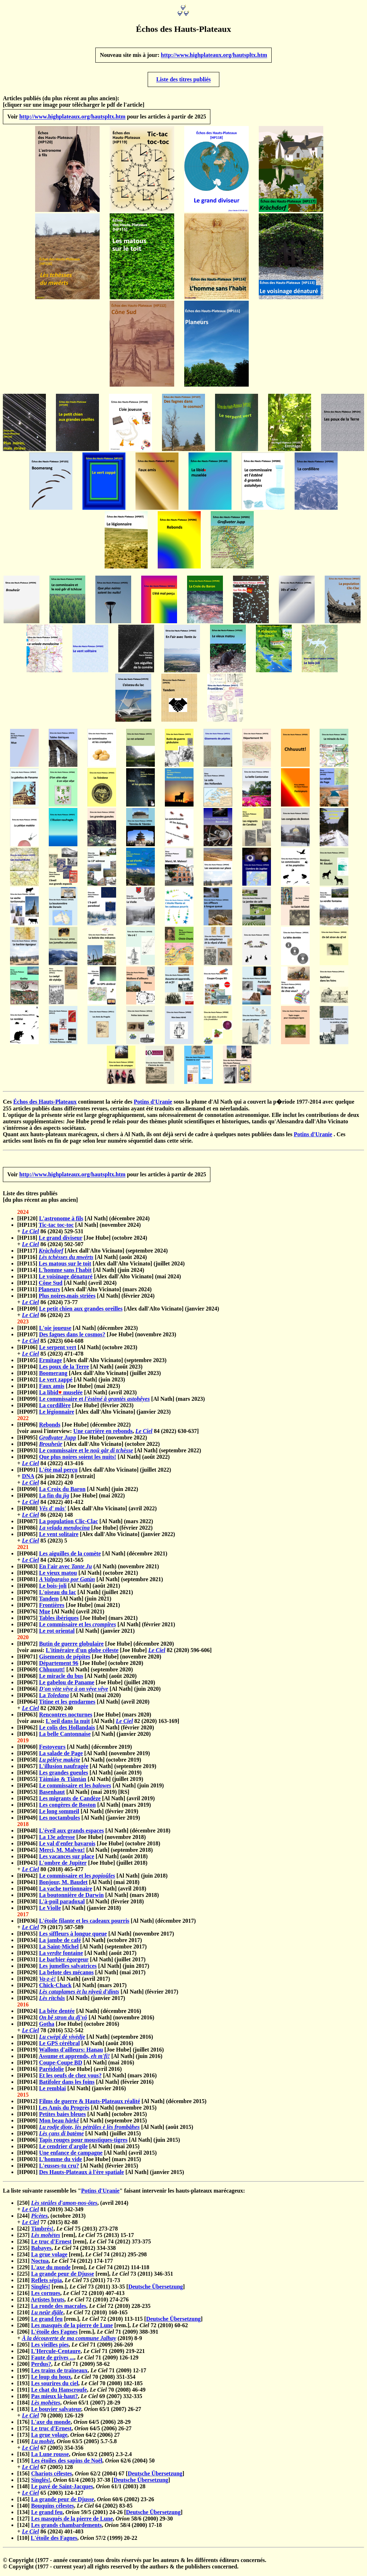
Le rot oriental (57, 1634)
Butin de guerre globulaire (71, 1647)
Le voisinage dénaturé (65, 1280)
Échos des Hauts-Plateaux (45, 1103)
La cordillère (55, 1408)
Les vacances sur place (66, 1859)
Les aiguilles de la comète (70, 1557)
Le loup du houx (51, 2380)
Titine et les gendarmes (67, 1705)
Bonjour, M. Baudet (63, 1885)
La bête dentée (57, 2014)
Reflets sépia (46, 2283)
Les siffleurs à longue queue (73, 1937)
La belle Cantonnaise (65, 1737)
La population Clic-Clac (68, 1524)
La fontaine (61, 1956)
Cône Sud (50, 1286)
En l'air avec (65, 1570)
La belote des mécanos (66, 1975)
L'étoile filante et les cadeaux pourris (84, 1924)
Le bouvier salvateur (56, 2412)
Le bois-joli (53, 1589)
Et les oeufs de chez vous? (70, 2079)
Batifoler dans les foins (67, 2085)
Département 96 (58, 1666)
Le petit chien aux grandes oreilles (81, 1312)
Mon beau (59, 2124)
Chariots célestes (51, 2477)
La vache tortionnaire (65, 1892)
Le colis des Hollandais (67, 1731)
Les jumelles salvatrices (68, 1969)
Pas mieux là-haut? (54, 2399)
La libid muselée (61, 1396)
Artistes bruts (48, 2303)
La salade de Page (61, 1756)
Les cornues (45, 2296)
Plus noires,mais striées (67, 1299)
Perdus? (41, 2367)
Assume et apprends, (74, 2059)
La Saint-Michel (59, 1950)
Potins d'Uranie (153, 1103)
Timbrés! (42, 2232)
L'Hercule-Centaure (56, 2354)
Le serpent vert (57, 1350)
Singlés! (40, 2290)
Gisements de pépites (64, 1660)
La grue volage (49, 2258)
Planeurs (49, 1292)
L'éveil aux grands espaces (71, 1834)
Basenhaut (52, 1795)
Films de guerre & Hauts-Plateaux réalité (89, 2104)
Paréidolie (51, 2072)
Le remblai (52, 2091)
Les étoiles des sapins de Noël (67, 2464)
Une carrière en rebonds (103, 1434)
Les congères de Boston (67, 1808)
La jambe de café (60, 1943)
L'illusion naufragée (63, 1769)
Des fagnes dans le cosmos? (72, 1338)
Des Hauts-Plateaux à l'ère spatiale (81, 2175)
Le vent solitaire (58, 1537)
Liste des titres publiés (183, 81)
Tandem (49, 1602)
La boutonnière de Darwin (71, 1898)
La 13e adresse (57, 1840)
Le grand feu (47, 2322)
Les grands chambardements (66, 2528)
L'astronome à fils (61, 1222)
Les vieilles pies (50, 2348)
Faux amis (52, 1389)
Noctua (40, 2264)
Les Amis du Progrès (64, 2111)
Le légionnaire (56, 1415)
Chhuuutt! (52, 1673)
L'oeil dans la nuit (68, 1724)
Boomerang (53, 1376)
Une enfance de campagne (71, 2156)
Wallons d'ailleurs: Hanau (71, 2053)
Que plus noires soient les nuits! (77, 1460)
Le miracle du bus (61, 1679)
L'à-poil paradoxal (62, 1905)
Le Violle (50, 1911)
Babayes (41, 2251)
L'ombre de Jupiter (63, 1866)
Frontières (52, 1608)
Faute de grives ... (52, 2361)
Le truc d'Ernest (51, 2245)
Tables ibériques (59, 1621)
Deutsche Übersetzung (155, 2290)
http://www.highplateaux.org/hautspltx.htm (214, 56)
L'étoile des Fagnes (54, 2335)
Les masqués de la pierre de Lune (72, 2328)
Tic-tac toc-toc (56, 1228)
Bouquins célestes (52, 2509)
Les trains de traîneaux (59, 2374)
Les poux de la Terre (64, 1370)
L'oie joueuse (55, 1331)
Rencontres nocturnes (65, 1718)
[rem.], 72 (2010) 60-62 (150, 2328)
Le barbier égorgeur (64, 1963)
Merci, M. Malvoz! (62, 1853)
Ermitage (50, 1363)
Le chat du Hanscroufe (59, 2393)
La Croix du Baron (62, 1492)
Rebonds (50, 1428)
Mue (44, 1615)
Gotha (46, 2027)
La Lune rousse (50, 2457)
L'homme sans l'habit (65, 1273)
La (54, 1698)
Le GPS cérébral (59, 2046)
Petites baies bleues (62, 2117)
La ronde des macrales (58, 2309)
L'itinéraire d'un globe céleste (82, 1653)
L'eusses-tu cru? (59, 2169)
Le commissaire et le (86, 1454)
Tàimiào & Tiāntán (62, 1782)
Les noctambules (59, 1821)
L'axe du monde (51, 2270)
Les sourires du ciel (54, 2386)
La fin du (54, 1499)
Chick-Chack (55, 1988)
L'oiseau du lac (57, 1595)
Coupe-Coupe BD (60, 2066)
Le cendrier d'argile (63, 2149)
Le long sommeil (59, 1814)
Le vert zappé (55, 1383)
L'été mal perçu (58, 1473)
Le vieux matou (58, 1576)
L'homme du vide (60, 2162)
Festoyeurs (52, 1750)
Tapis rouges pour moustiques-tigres (83, 2143)
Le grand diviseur (60, 1241)
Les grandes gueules (63, 1776)
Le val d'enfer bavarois (67, 1847)
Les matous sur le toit (65, 1267)
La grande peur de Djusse (62, 2277)
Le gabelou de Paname (66, 1685)
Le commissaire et (94, 1402)
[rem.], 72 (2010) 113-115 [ (104, 2322)
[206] (24, 2335)
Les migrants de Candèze (70, 1801)
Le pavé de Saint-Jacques (62, 2490)
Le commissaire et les (77, 1627)
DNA (28, 1479)
